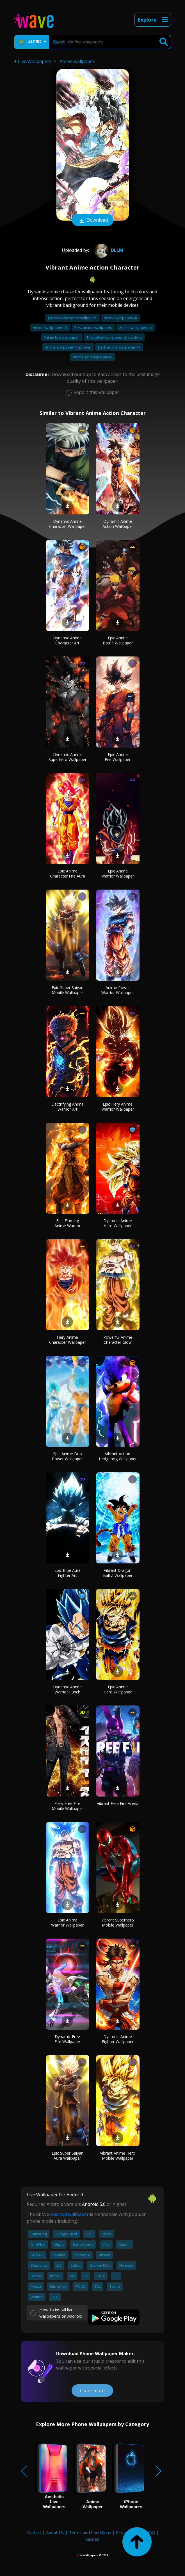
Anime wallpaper (77, 61)
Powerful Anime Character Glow (117, 1340)
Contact (33, 2532)
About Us (55, 2532)
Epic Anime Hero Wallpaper (118, 1689)
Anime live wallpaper (62, 337)
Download (92, 220)
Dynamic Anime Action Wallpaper (117, 524)
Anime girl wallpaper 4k (92, 356)
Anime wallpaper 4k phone (68, 347)
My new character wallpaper (72, 317)
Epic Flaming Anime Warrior (67, 1223)
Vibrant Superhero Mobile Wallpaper (117, 1922)
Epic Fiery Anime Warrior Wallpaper (117, 1106)
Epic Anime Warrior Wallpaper (117, 873)
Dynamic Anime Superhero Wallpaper (67, 757)
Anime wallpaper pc (135, 327)
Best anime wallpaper (93, 327)
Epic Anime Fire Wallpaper (118, 757)
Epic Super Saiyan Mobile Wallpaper (67, 990)
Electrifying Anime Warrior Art (67, 1106)
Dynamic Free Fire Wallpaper (67, 2039)
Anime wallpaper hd (50, 327)
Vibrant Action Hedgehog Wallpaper (118, 1456)
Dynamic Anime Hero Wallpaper (117, 1223)
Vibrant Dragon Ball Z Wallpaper (118, 1573)
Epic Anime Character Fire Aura (67, 873)
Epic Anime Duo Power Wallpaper (67, 1456)
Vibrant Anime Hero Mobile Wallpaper (117, 2155)
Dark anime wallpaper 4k (119, 347)
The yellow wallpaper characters (114, 337)
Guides (92, 2539)
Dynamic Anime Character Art (67, 640)
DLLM (108, 250)
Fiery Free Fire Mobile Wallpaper (67, 1806)
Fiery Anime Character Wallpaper (67, 1340)
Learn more (92, 2390)
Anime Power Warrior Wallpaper (117, 990)
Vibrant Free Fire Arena (117, 1803)
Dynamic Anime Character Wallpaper (67, 524)
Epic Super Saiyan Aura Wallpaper (67, 2155)
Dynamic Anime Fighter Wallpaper (118, 2039)
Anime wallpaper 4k (120, 317)
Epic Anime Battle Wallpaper (118, 640)
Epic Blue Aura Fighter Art (67, 1573)
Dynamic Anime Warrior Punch (67, 1689)
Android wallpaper (69, 2214)
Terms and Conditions (90, 2532)
